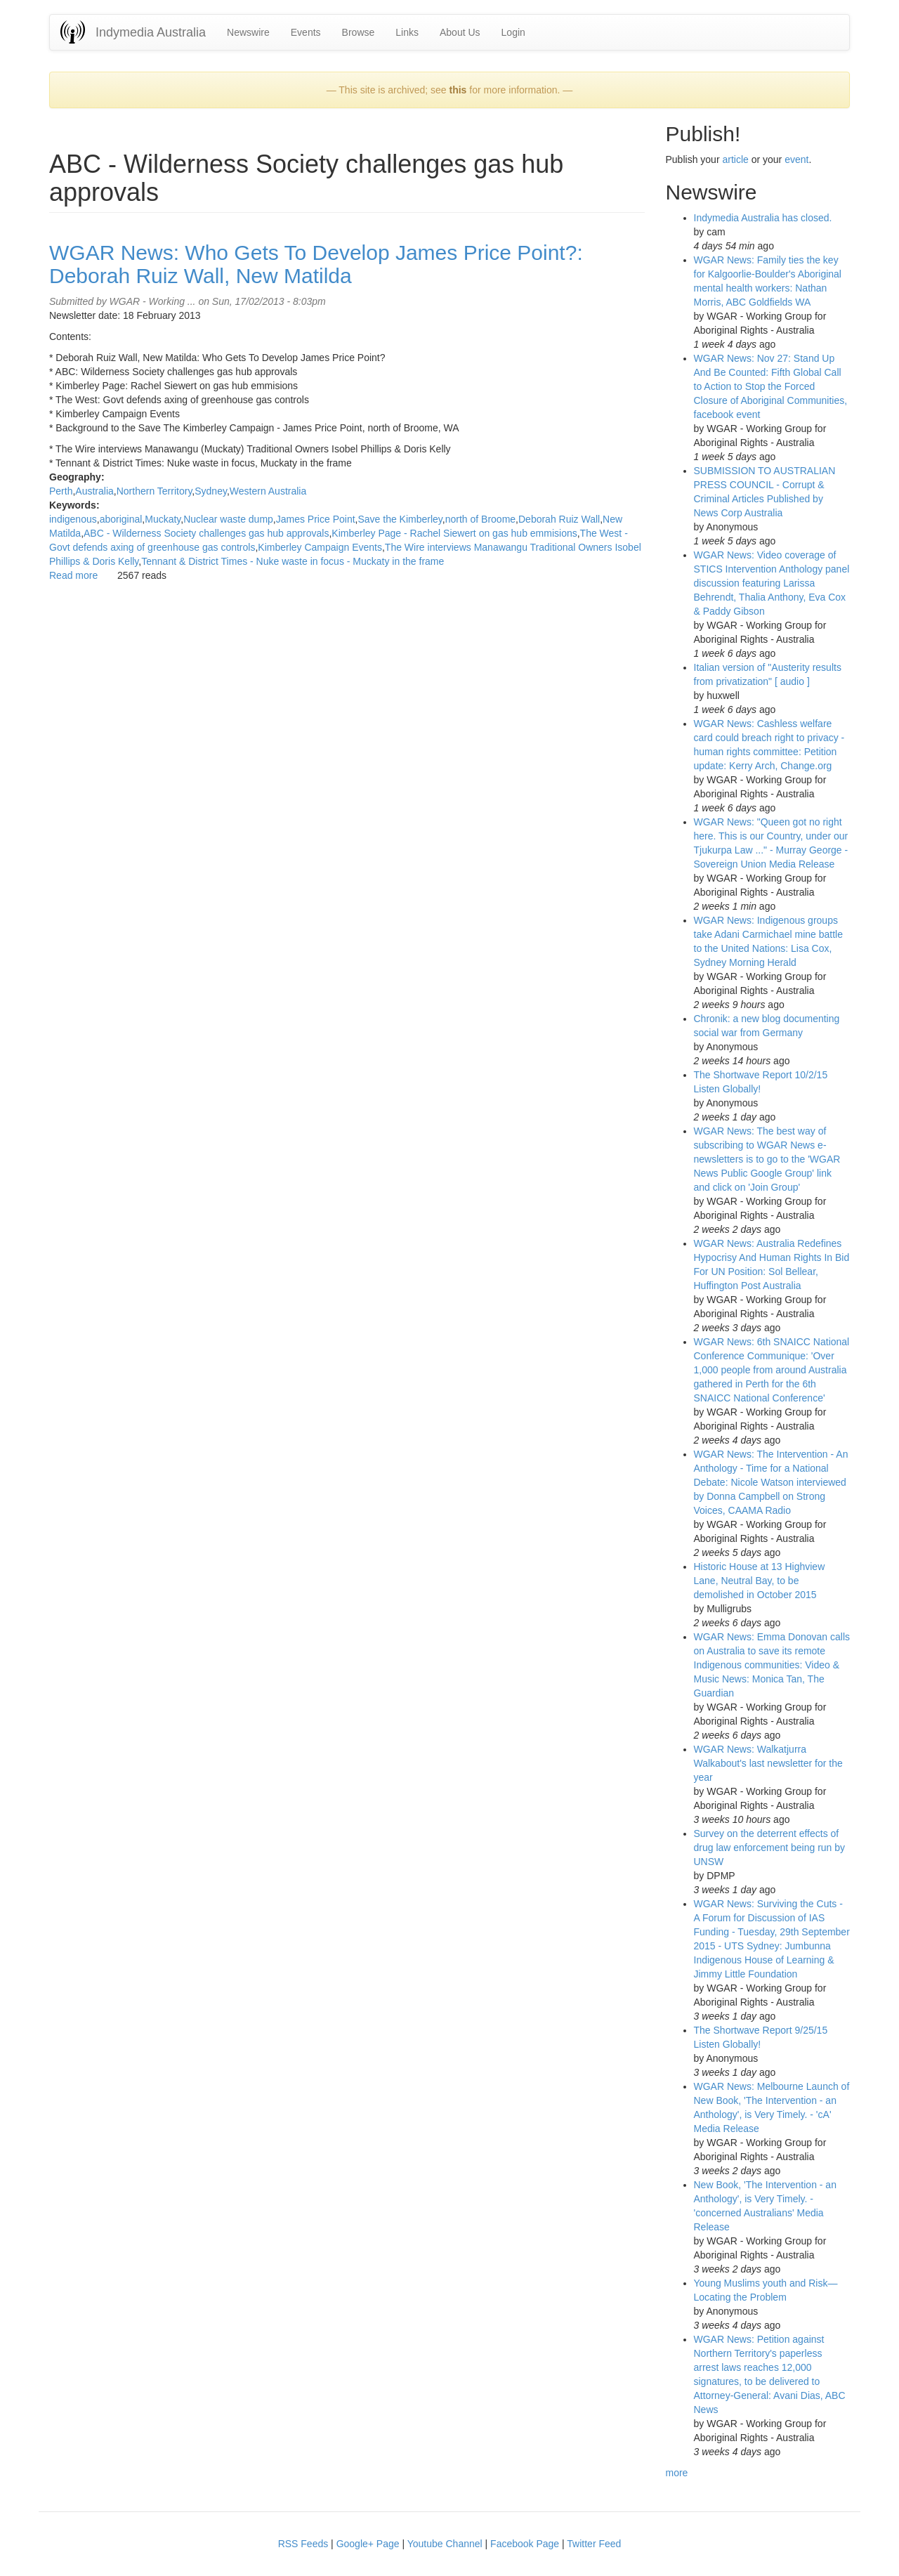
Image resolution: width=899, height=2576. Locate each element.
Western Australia (268, 491)
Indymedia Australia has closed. (763, 217)
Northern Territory (154, 491)
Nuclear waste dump (228, 519)
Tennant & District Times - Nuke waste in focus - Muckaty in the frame (292, 561)
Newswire (248, 32)
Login (513, 32)
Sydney (211, 491)
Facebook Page (524, 2543)
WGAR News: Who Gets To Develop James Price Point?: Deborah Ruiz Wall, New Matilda (316, 264)
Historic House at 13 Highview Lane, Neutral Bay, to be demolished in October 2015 (759, 1580)
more (677, 2472)
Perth (60, 491)
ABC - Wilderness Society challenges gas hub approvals (206, 533)
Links (407, 32)
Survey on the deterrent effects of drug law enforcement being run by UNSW (770, 1847)
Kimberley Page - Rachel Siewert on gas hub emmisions (454, 533)
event (796, 159)
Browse (358, 32)
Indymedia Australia (151, 32)
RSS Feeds (303, 2543)
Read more (73, 575)
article (735, 159)
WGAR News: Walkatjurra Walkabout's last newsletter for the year (768, 1763)
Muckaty (163, 519)
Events (306, 32)
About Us (460, 32)
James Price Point (315, 519)
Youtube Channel (445, 2543)
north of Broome (480, 519)
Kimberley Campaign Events (320, 547)
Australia (94, 491)
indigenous (73, 519)
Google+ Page (368, 2543)
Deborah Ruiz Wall (559, 519)
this (457, 90)
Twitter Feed (594, 2543)
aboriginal (121, 519)
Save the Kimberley (399, 519)
